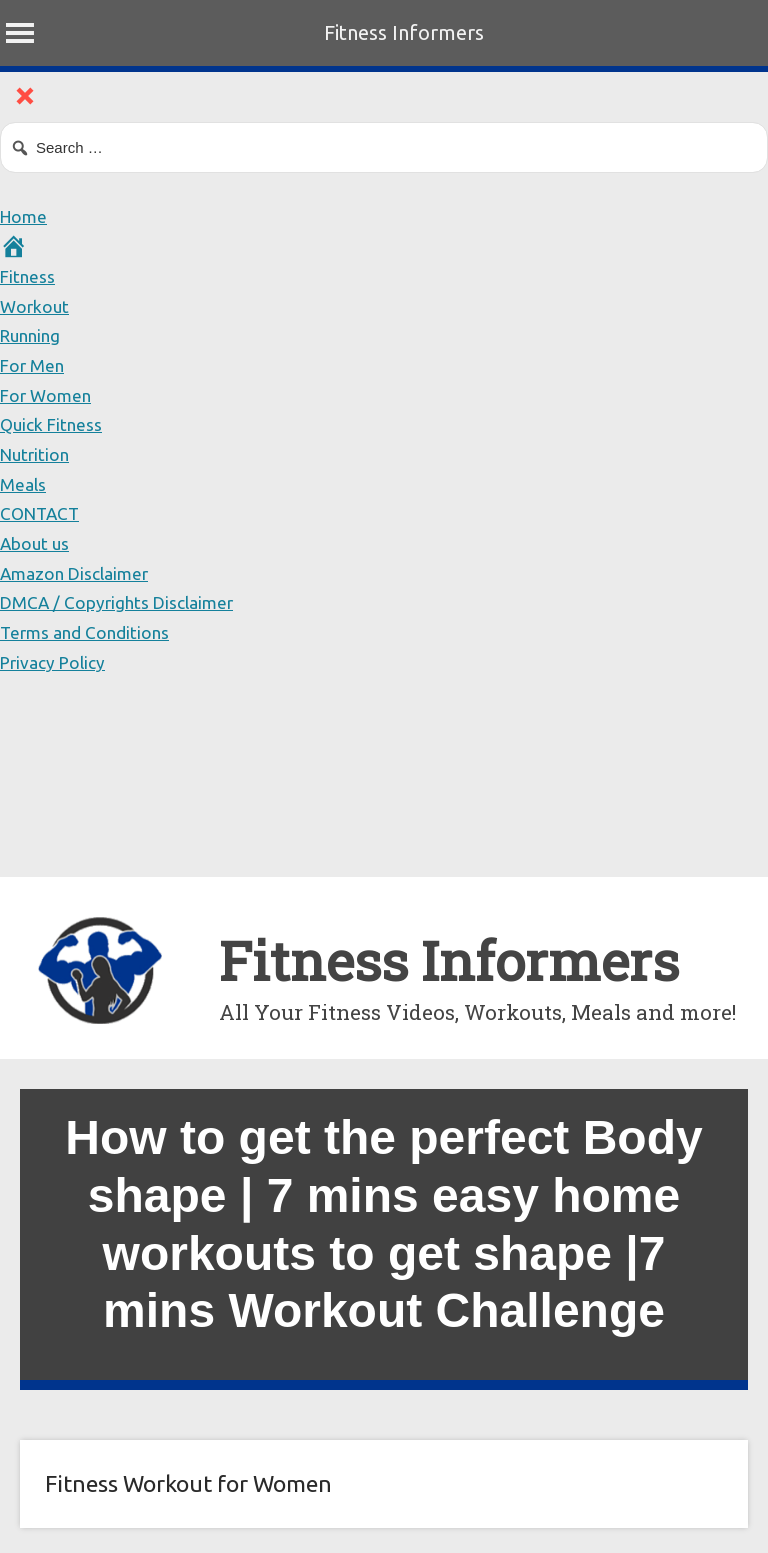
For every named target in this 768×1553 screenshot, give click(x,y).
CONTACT (42, 513)
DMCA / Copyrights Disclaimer (120, 602)
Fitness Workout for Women (188, 1483)
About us (36, 543)
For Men (33, 365)
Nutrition (37, 454)
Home (24, 216)
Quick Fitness (53, 424)
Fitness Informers (404, 32)
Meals (23, 484)
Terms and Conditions (87, 632)
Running (33, 335)
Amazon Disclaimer (76, 573)
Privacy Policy (54, 662)
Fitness (28, 276)
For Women (47, 395)
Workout (35, 306)
